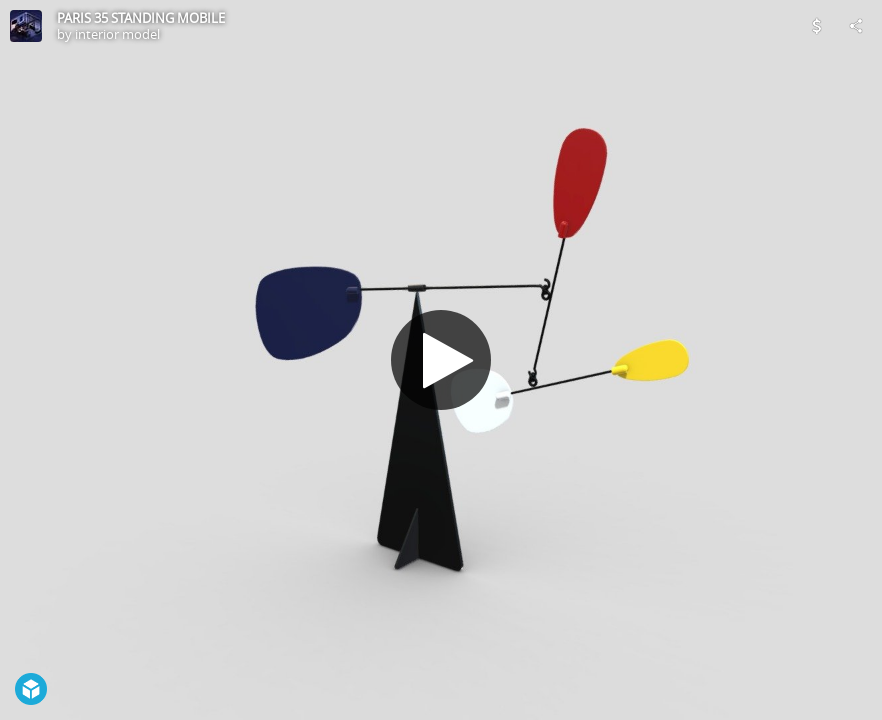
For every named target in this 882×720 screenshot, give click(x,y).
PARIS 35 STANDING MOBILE (141, 18)
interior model (117, 34)
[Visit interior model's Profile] (26, 26)
